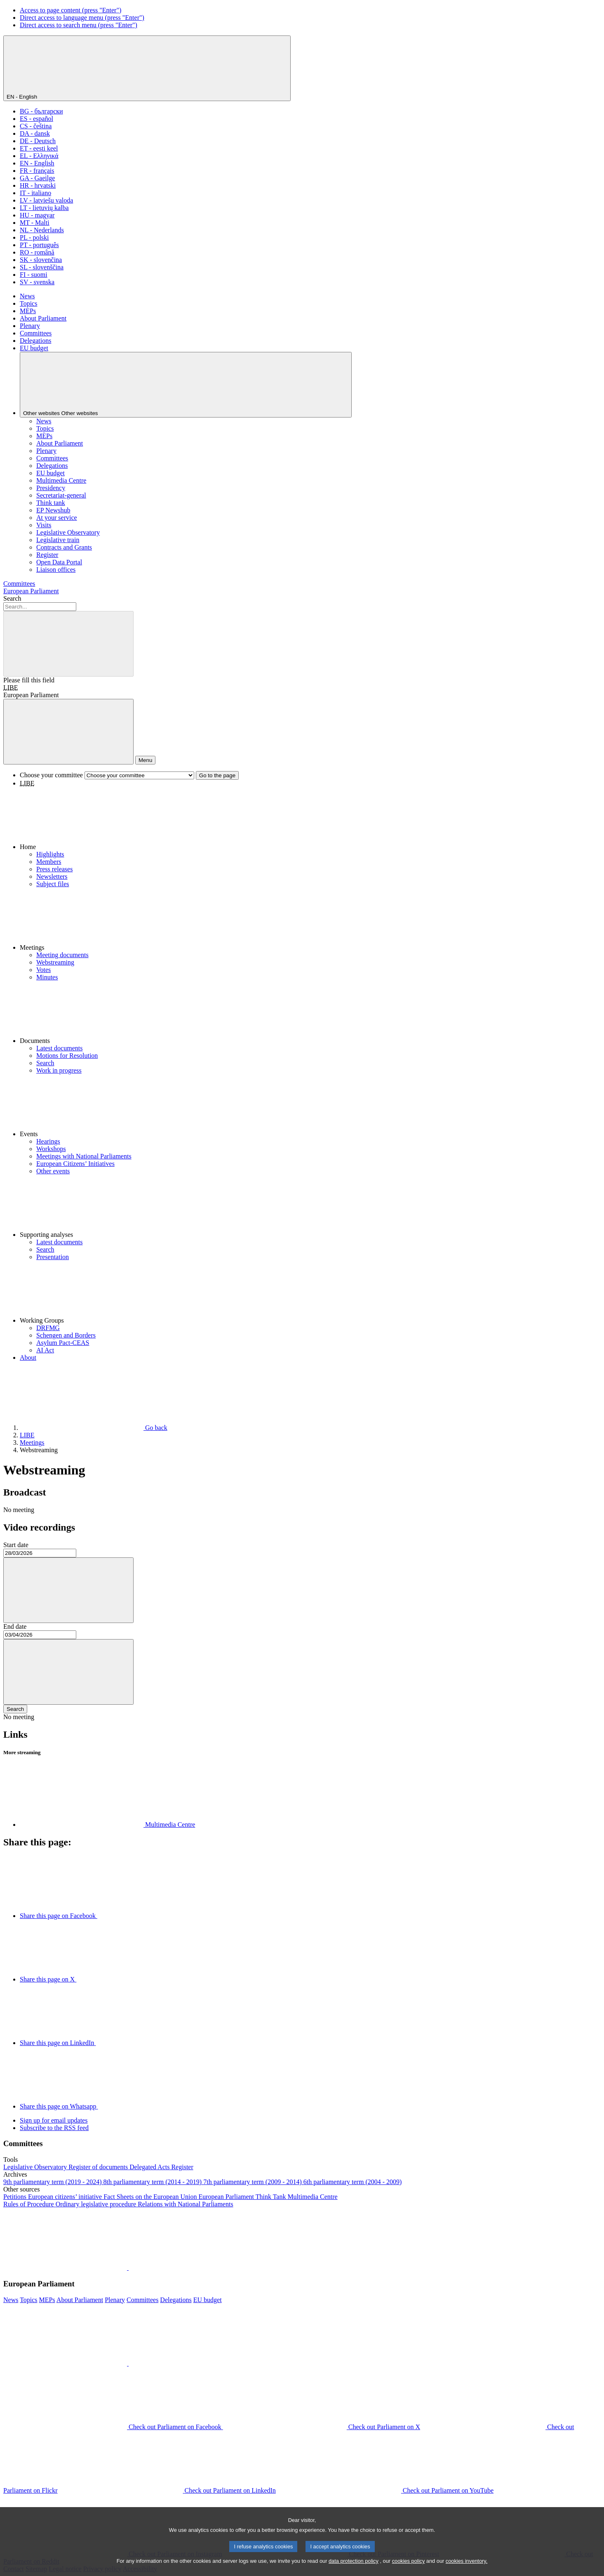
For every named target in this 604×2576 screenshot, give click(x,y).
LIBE (10, 687)
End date (14, 1626)
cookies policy (408, 2562)
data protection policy (353, 2562)
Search (12, 598)
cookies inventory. (466, 2562)
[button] (310, 819)
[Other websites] (186, 385)
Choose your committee (51, 774)
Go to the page (217, 775)
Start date (15, 1544)
